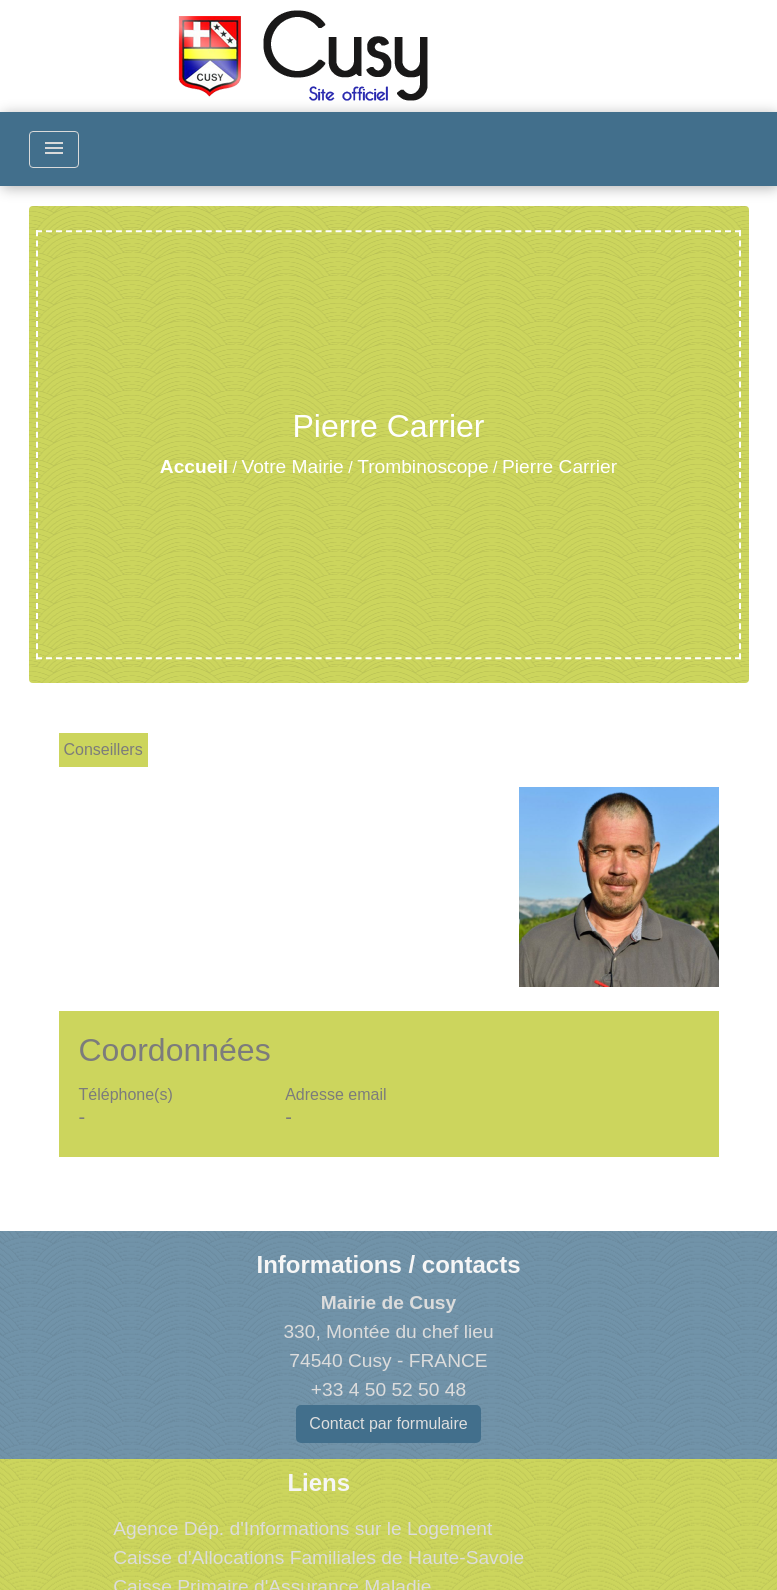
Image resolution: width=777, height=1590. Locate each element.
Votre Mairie (292, 466)
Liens (318, 1482)
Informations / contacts (388, 1264)
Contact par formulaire (388, 1423)
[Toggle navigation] (54, 149)
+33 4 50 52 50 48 (388, 1389)
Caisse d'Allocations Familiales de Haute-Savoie (318, 1557)
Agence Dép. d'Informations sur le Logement (302, 1528)
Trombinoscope (423, 466)
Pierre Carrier (559, 466)
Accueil (194, 466)
